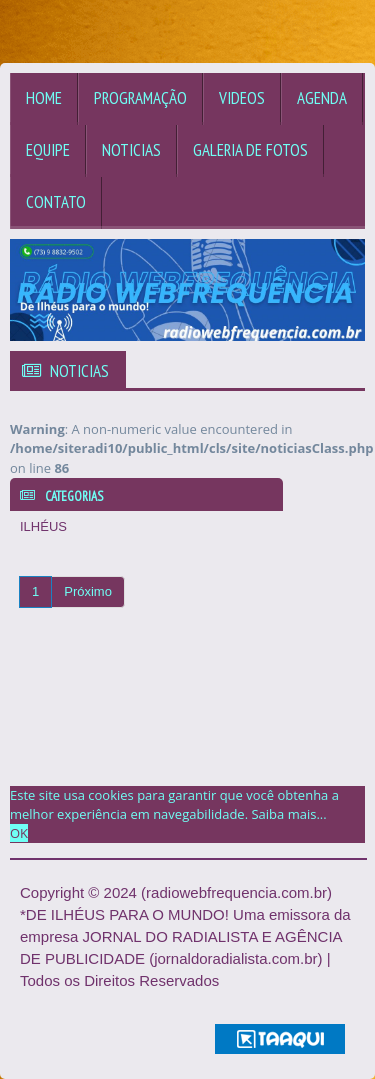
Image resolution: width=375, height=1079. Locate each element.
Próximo (88, 591)
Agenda (322, 98)
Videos (242, 98)
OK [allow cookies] (19, 833)
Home (44, 98)
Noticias (131, 150)
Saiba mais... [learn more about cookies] (288, 814)
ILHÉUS (43, 526)
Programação (140, 98)
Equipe (48, 150)
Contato (56, 202)
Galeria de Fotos (250, 150)
